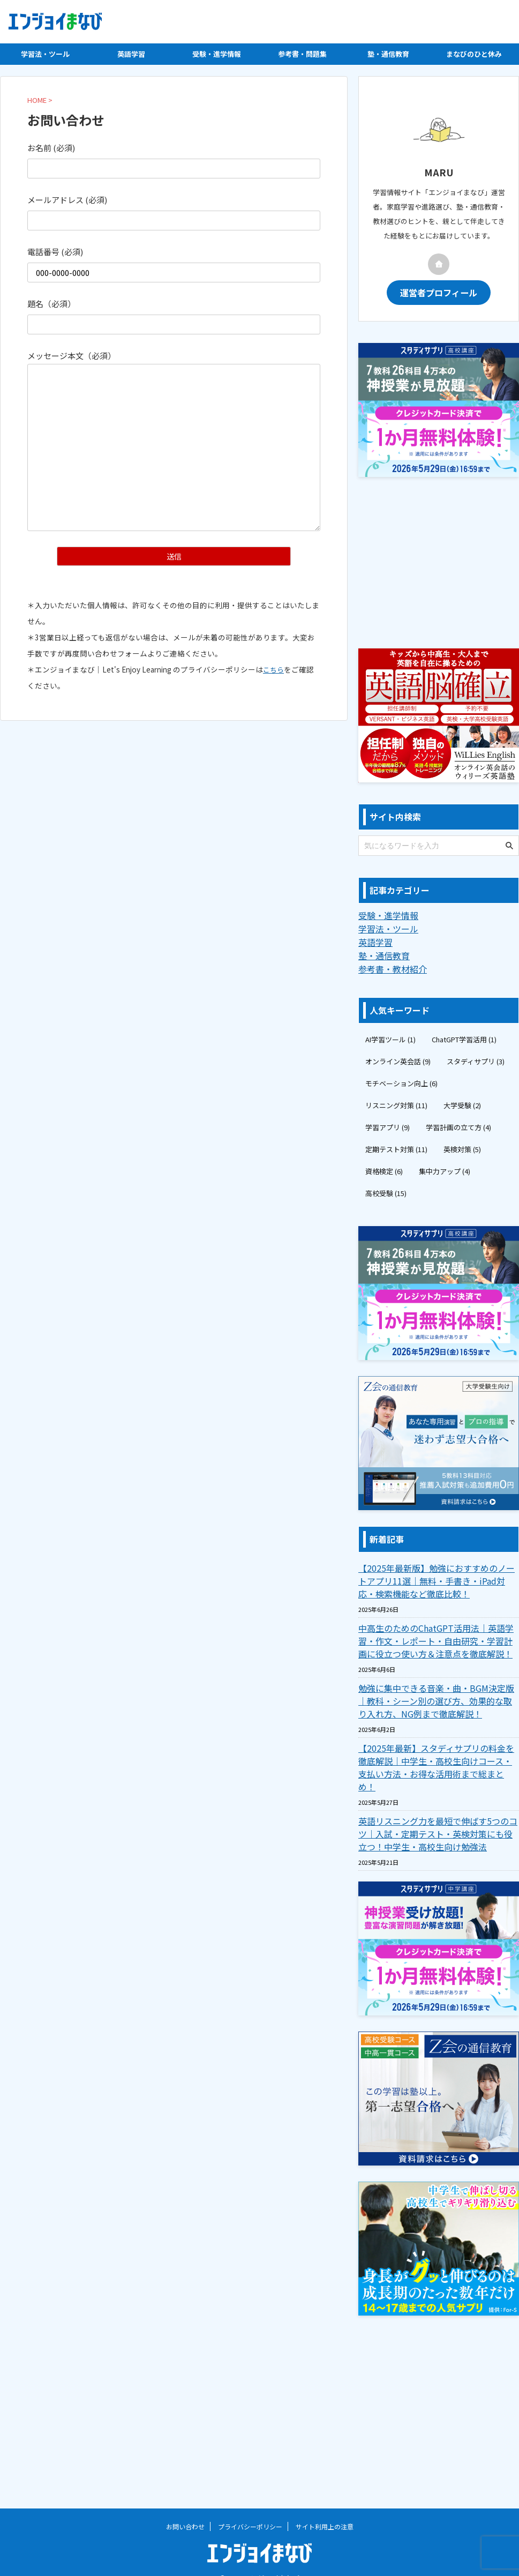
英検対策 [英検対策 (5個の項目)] (462, 1145)
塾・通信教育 (388, 54)
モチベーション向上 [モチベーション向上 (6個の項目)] (401, 1079)
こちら (274, 669)
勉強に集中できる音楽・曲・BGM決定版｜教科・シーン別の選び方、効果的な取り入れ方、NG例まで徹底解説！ (436, 1696)
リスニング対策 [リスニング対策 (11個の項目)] (396, 1101)
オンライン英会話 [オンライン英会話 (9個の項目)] (398, 1057)
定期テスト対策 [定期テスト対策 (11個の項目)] (396, 1145)
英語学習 (131, 54)
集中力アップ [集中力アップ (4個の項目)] (444, 1167)
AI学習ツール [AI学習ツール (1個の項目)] (390, 1035)
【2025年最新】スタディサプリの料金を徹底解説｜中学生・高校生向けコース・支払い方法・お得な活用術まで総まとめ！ (437, 1756)
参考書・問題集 (302, 54)
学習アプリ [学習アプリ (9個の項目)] (387, 1123)
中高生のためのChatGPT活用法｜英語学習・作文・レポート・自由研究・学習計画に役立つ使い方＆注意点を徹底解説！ (438, 1636)
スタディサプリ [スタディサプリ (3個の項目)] (476, 1057)
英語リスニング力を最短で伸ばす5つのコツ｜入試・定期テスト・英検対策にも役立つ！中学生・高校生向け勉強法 (437, 1816)
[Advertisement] (438, 558)
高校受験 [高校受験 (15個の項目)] (386, 1189)
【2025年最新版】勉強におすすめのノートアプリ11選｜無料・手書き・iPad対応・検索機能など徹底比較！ (438, 1576)
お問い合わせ (185, 2509)
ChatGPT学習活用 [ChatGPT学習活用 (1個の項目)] (464, 1035)
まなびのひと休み (474, 54)
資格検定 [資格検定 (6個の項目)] (384, 1167)
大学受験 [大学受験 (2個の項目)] (462, 1101)
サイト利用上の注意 (324, 2509)
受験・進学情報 (216, 54)
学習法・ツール (45, 54)
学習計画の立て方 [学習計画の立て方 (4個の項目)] (458, 1123)
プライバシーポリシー (250, 2509)
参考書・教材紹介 (388, 965)
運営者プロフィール (438, 291)
